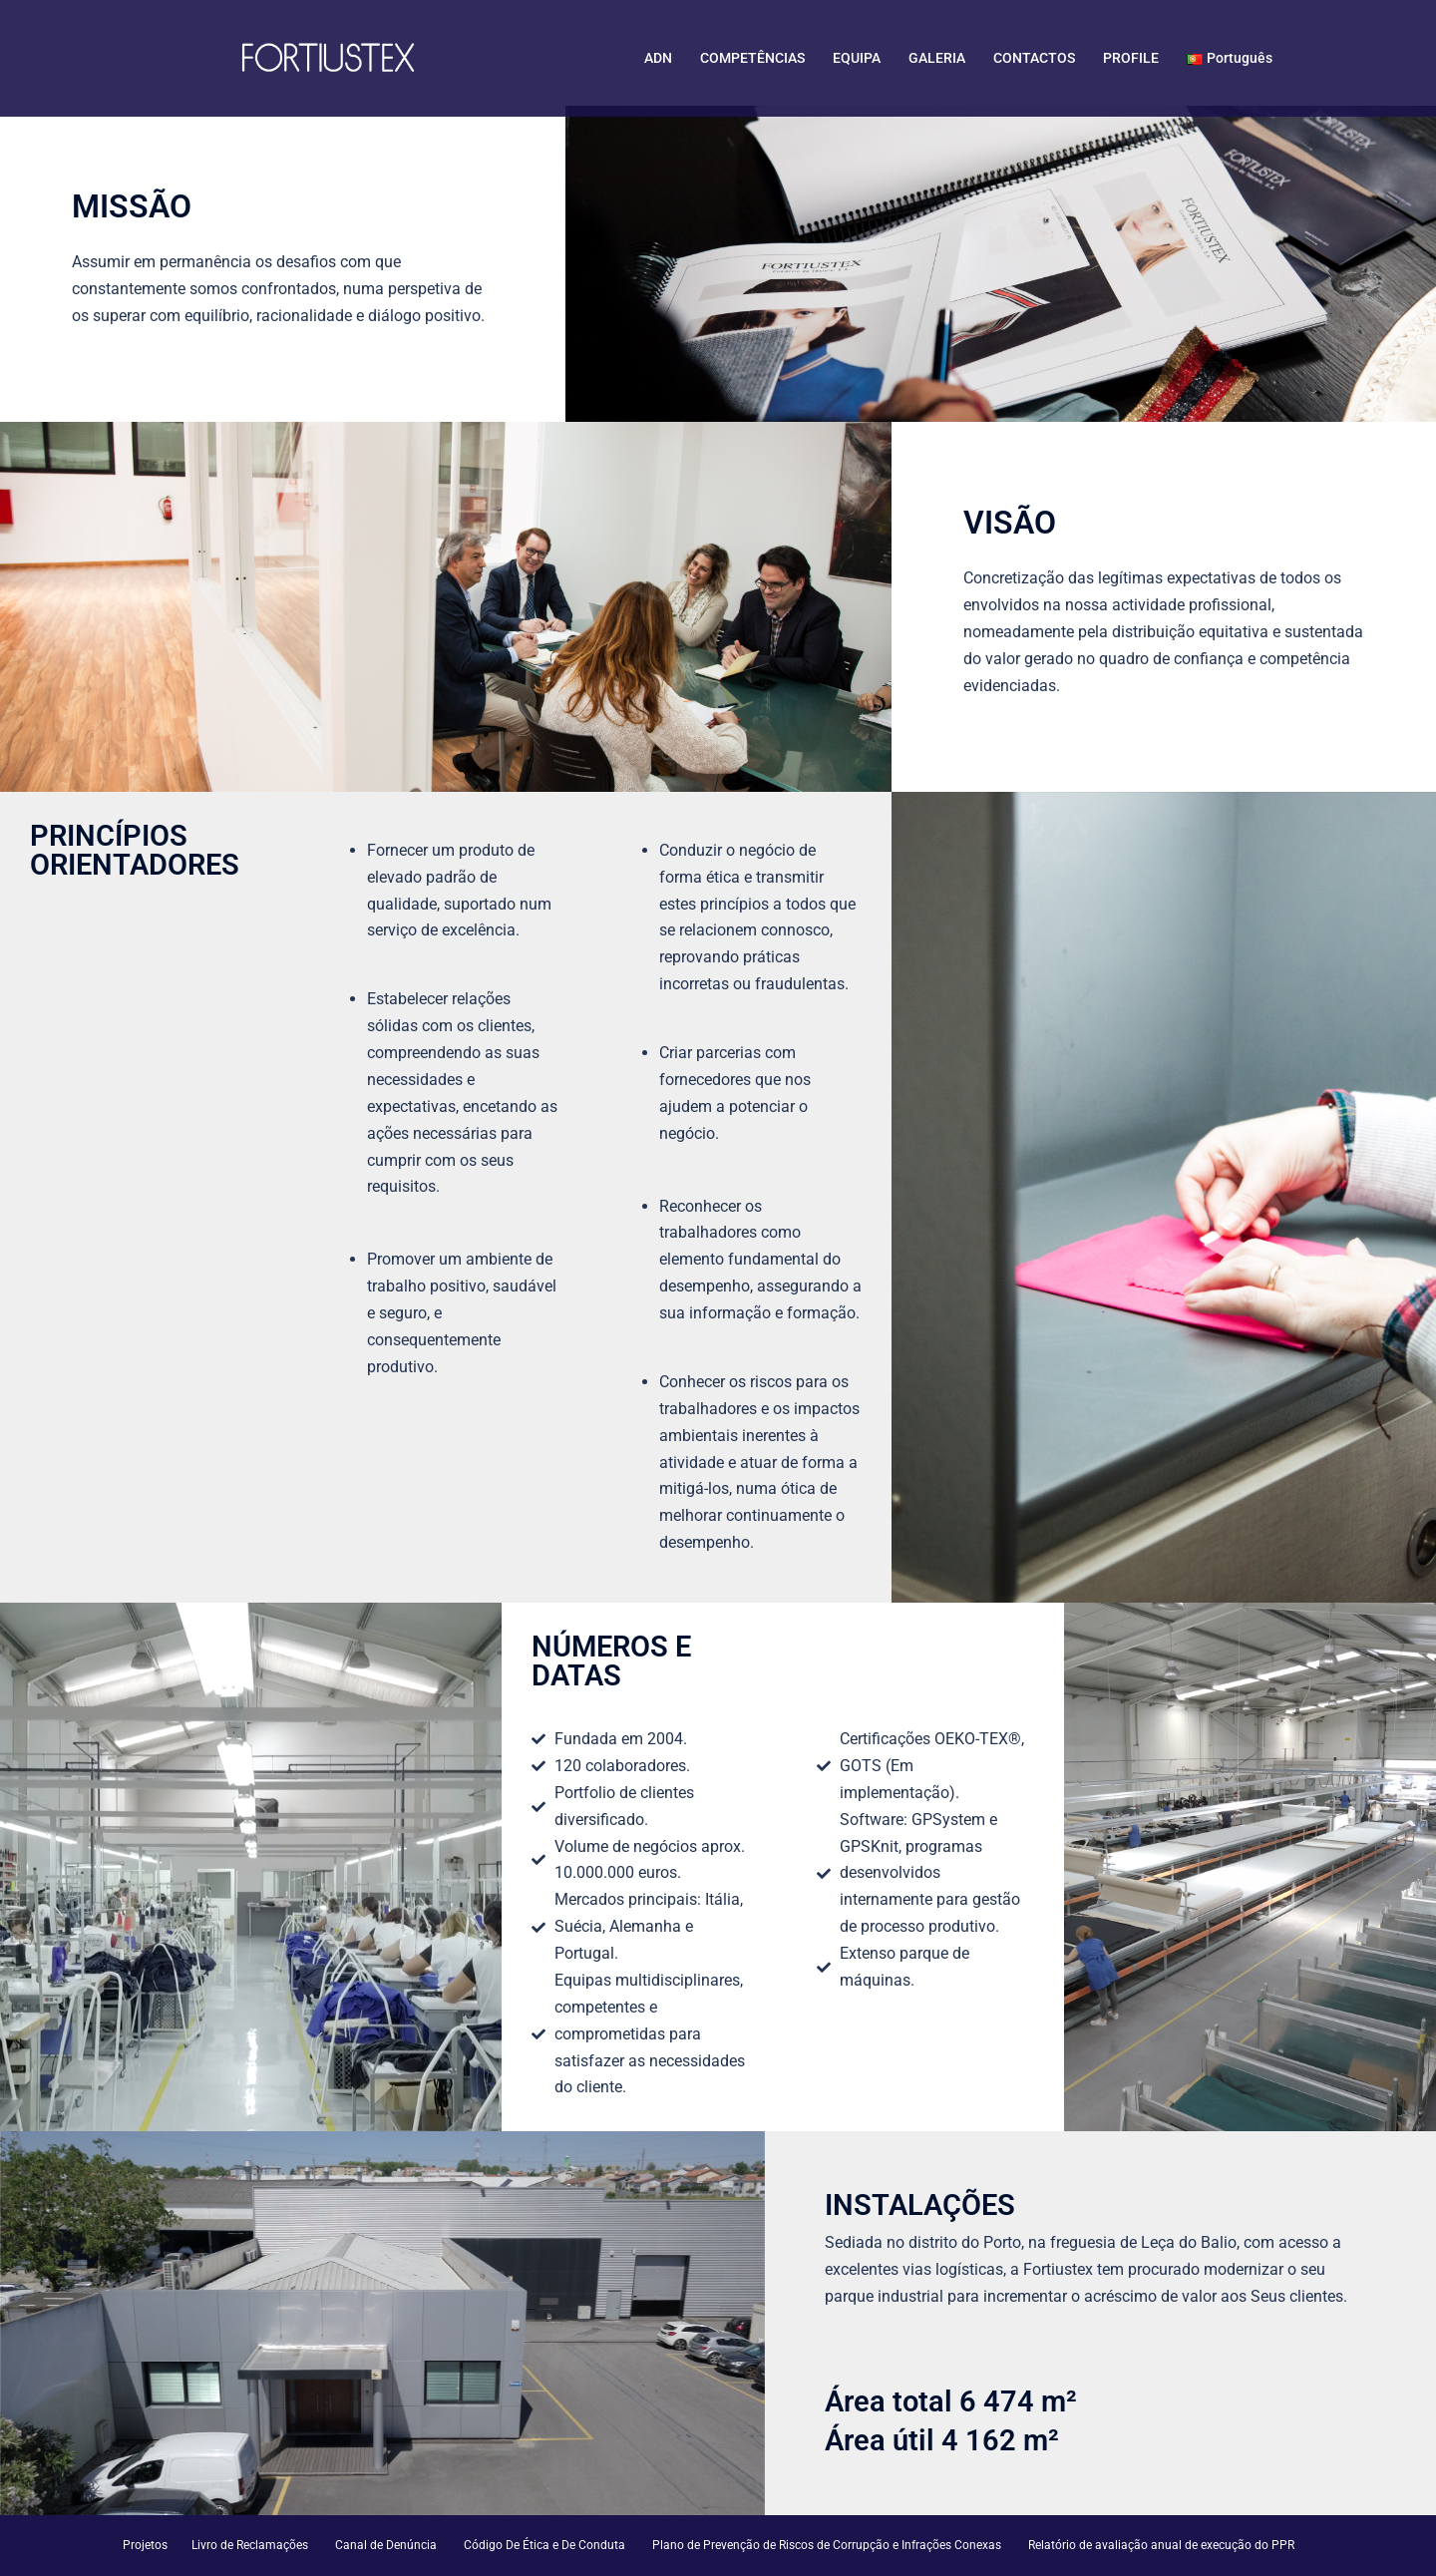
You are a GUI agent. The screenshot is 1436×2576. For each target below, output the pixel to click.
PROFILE (1131, 58)
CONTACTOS (1034, 58)
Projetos (145, 2545)
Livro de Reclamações (249, 2545)
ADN (658, 58)
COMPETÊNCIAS (752, 58)
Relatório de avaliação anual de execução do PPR (1161, 2545)
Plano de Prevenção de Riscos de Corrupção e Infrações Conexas (826, 2545)
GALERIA (936, 58)
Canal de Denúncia (386, 2545)
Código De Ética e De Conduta (544, 2545)
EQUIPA (857, 58)
